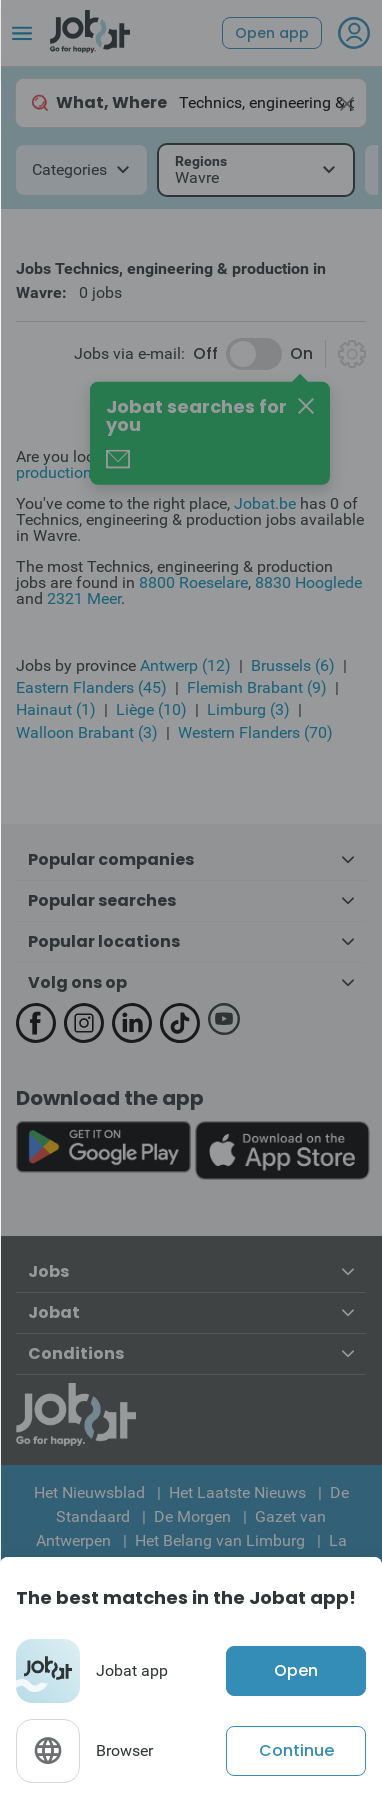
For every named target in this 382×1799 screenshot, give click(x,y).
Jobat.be (265, 503)
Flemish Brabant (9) (257, 687)
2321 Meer (84, 598)
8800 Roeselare (193, 582)
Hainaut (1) (56, 709)
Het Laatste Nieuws (237, 1492)
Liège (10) (151, 709)
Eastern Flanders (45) (91, 687)
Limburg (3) (248, 709)
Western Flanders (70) (255, 732)
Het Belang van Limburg (220, 1540)
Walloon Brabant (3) (87, 732)
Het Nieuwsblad (89, 1492)
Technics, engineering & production (167, 464)
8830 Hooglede (308, 582)
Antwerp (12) (185, 665)
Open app (272, 33)
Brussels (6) (293, 665)
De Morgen (192, 1516)
